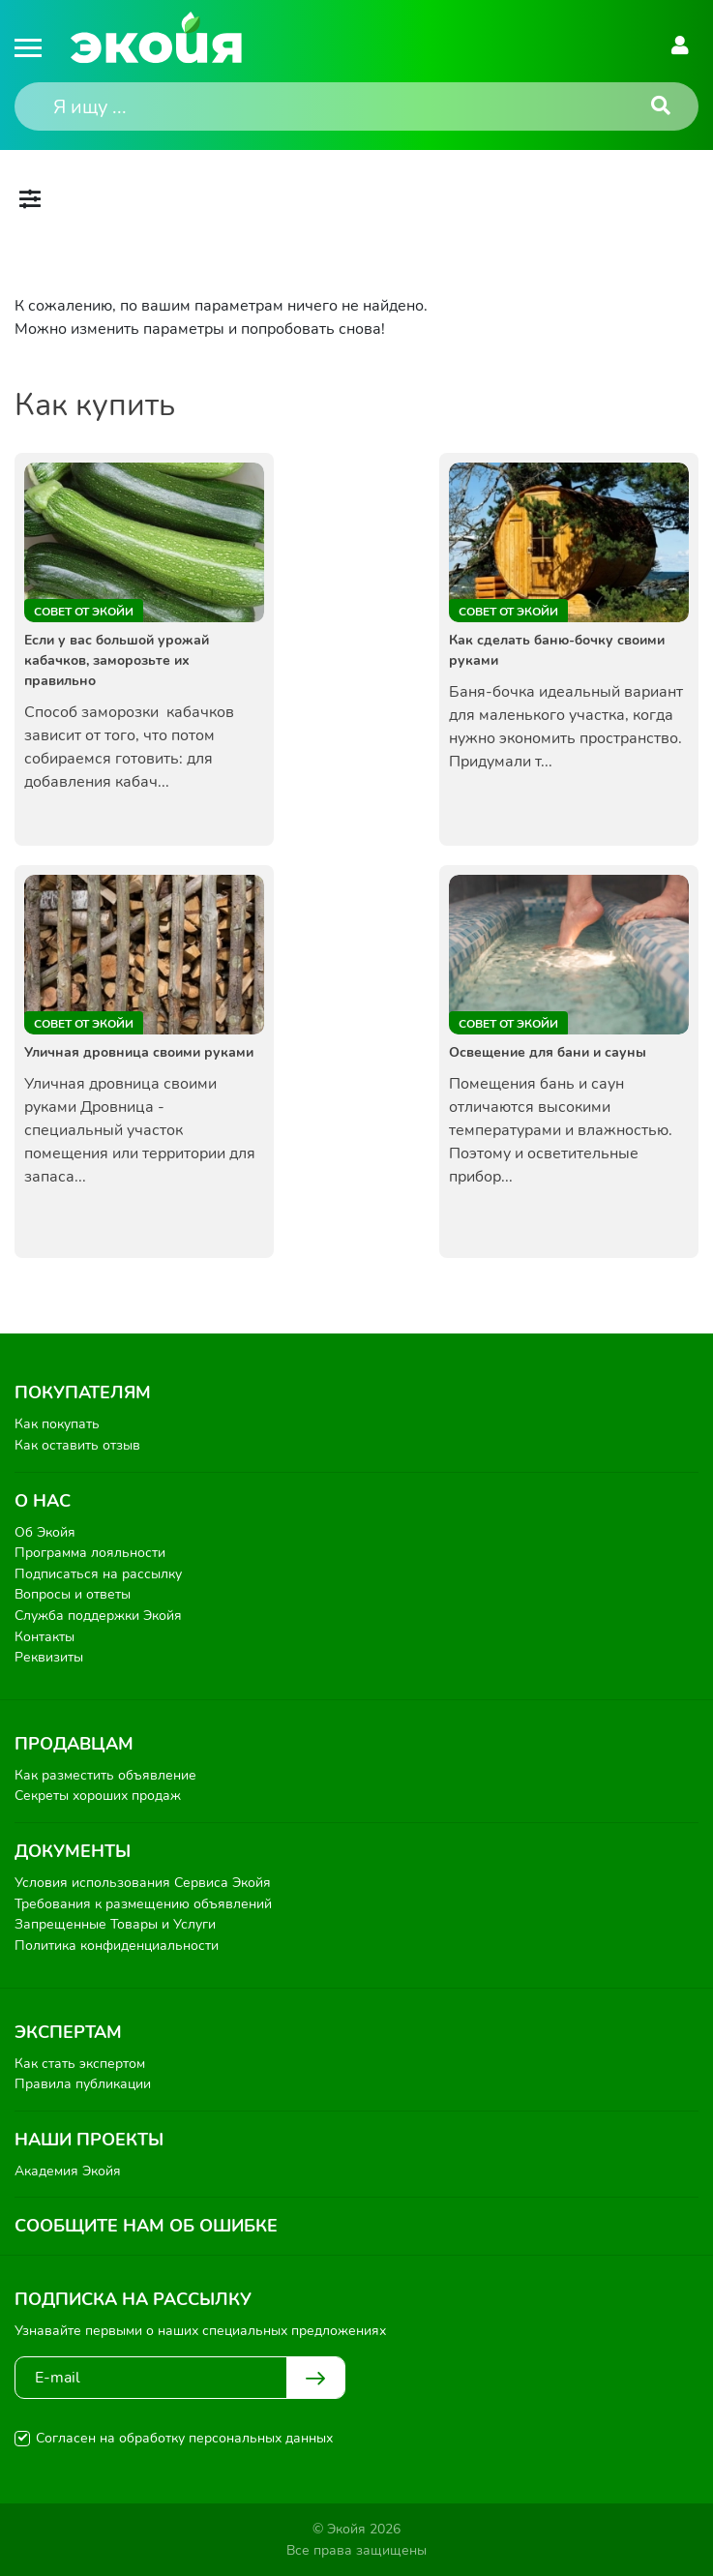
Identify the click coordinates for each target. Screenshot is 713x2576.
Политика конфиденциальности (117, 1945)
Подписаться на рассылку (98, 1574)
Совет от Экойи (84, 611)
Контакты (44, 1637)
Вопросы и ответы (73, 1594)
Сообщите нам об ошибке (146, 2225)
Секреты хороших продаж (98, 1795)
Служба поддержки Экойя (98, 1615)
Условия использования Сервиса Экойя (143, 1882)
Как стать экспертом (80, 2063)
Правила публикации (83, 2084)
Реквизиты (49, 1657)
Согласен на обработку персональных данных (184, 2438)
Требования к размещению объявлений (143, 1904)
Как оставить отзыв (77, 1445)
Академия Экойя (68, 2171)
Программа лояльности (90, 1552)
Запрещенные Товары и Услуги (115, 1924)
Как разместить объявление (105, 1775)
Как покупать (57, 1424)
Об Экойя (45, 1532)
